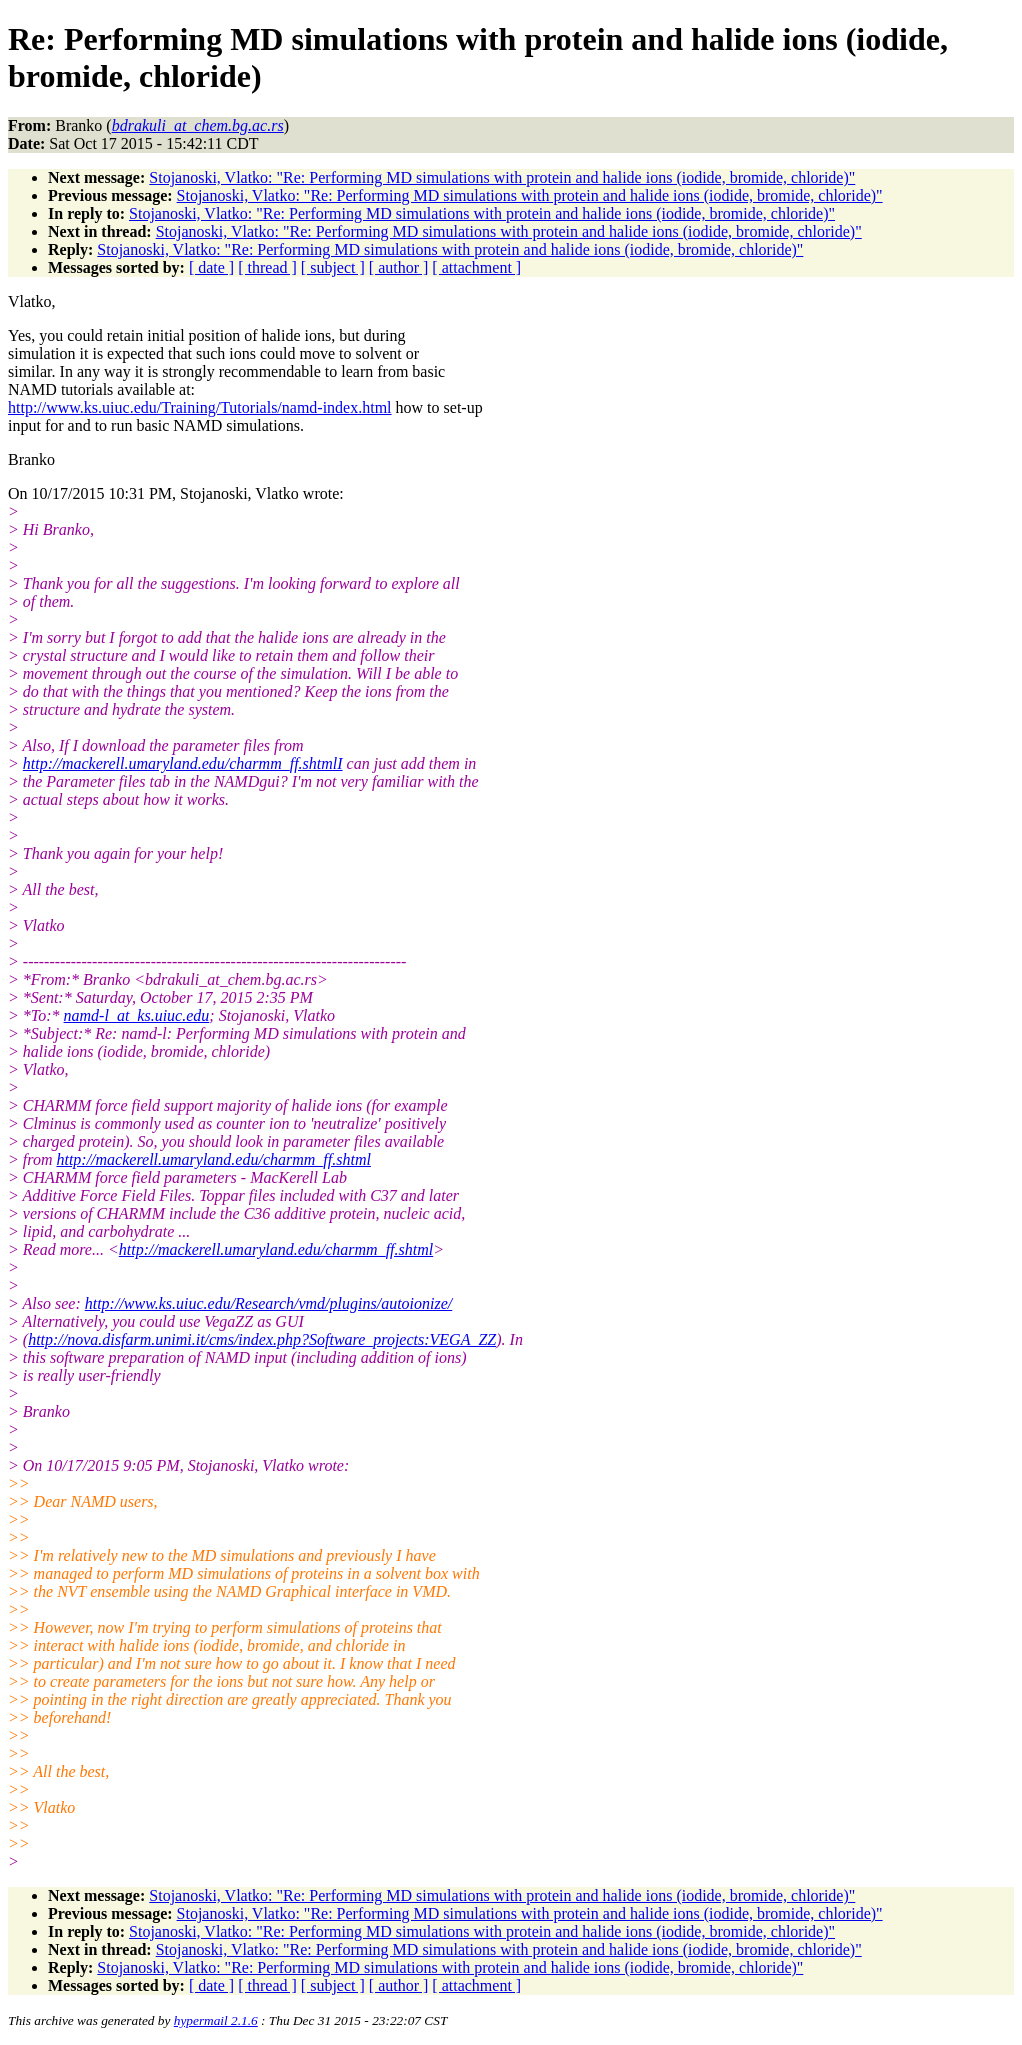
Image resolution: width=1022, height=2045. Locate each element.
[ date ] (211, 267)
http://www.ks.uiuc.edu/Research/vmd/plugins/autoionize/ (269, 1303)
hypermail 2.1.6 (216, 2020)
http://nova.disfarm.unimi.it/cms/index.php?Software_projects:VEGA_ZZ (262, 1339)
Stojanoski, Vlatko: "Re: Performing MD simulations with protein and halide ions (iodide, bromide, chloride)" (502, 177)
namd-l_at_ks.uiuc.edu (137, 1015)
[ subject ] (333, 267)
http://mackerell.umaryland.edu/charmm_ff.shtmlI (183, 763)
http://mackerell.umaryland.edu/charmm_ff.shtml (213, 1159)
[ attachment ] (476, 267)
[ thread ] (267, 267)
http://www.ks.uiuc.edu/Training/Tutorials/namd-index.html (200, 407)
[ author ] (399, 267)
